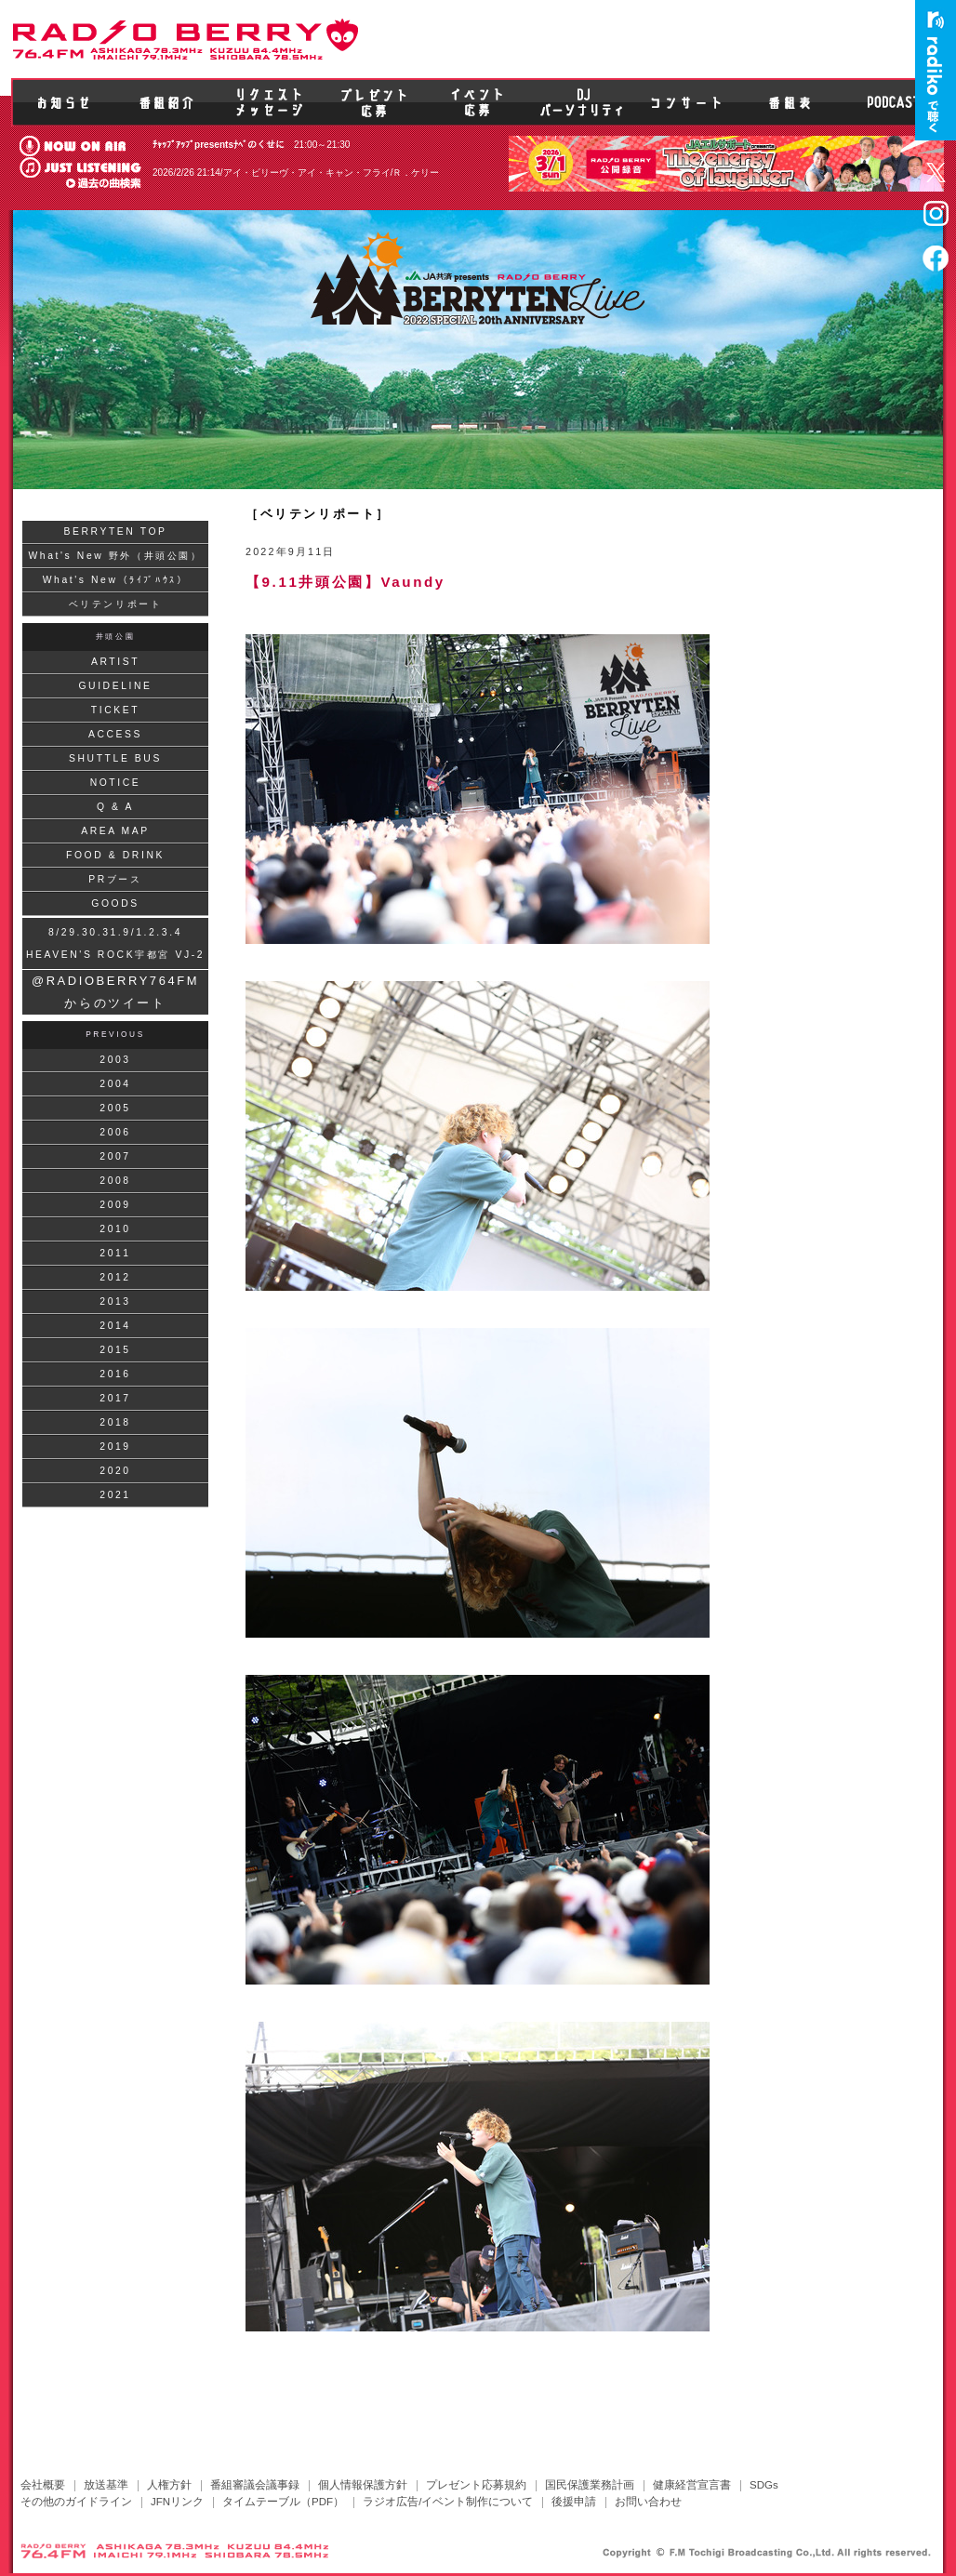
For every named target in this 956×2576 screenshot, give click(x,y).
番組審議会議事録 (254, 2484)
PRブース (114, 879)
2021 (115, 1495)
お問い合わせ (648, 2501)
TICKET (115, 710)
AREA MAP (115, 831)
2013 (115, 1301)
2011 (115, 1253)
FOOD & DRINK (115, 855)
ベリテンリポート (116, 604)
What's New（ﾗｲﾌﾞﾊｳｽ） (116, 580)
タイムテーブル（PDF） (283, 2501)
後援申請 (573, 2501)
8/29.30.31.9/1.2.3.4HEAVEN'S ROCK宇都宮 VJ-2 (115, 943)
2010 (115, 1229)
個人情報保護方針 (362, 2484)
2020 (115, 1471)
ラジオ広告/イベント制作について (448, 2501)
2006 (115, 1132)
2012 (115, 1277)
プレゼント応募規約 (476, 2484)
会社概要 (42, 2484)
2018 (115, 1422)
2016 (115, 1374)
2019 (115, 1446)
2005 (115, 1108)
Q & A (115, 807)
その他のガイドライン (76, 2501)
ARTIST (115, 662)
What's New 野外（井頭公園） (115, 556)
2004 (115, 1084)
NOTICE (115, 782)
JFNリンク (177, 2501)
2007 (115, 1156)
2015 (115, 1350)
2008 (115, 1180)
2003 (115, 1060)
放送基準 (106, 2484)
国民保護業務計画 (589, 2484)
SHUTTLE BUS (115, 758)
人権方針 (169, 2484)
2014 (115, 1326)
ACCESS (115, 734)
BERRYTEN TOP (114, 531)
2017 (115, 1398)
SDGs (764, 2484)
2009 (115, 1205)
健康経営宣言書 (692, 2484)
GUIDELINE (115, 686)
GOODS (115, 903)
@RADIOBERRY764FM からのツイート (115, 992)
